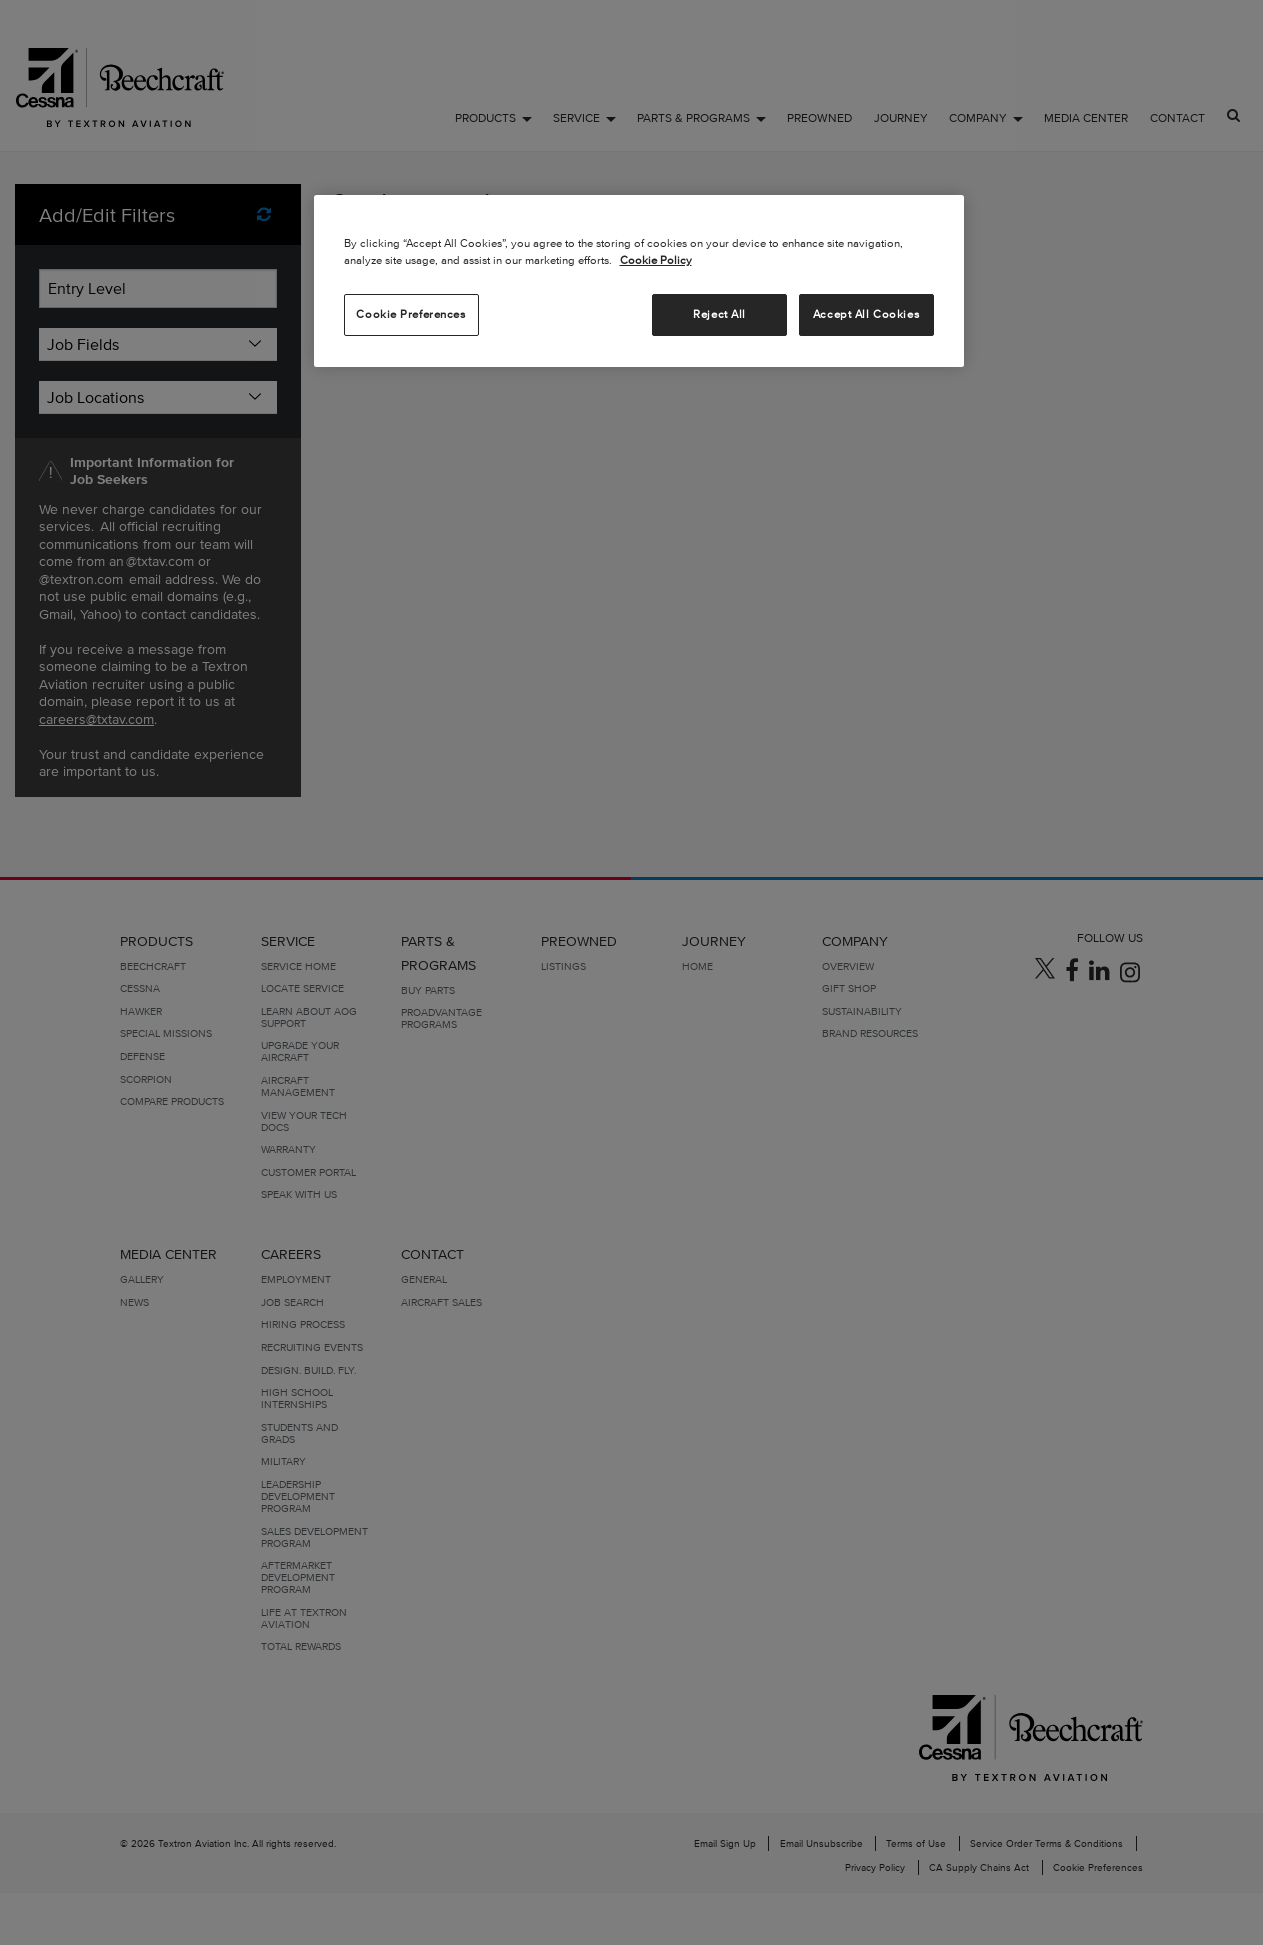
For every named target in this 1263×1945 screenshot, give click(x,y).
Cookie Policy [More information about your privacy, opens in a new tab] (656, 260)
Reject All (719, 314)
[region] (639, 281)
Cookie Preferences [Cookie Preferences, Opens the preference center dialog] (410, 314)
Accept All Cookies (866, 314)
